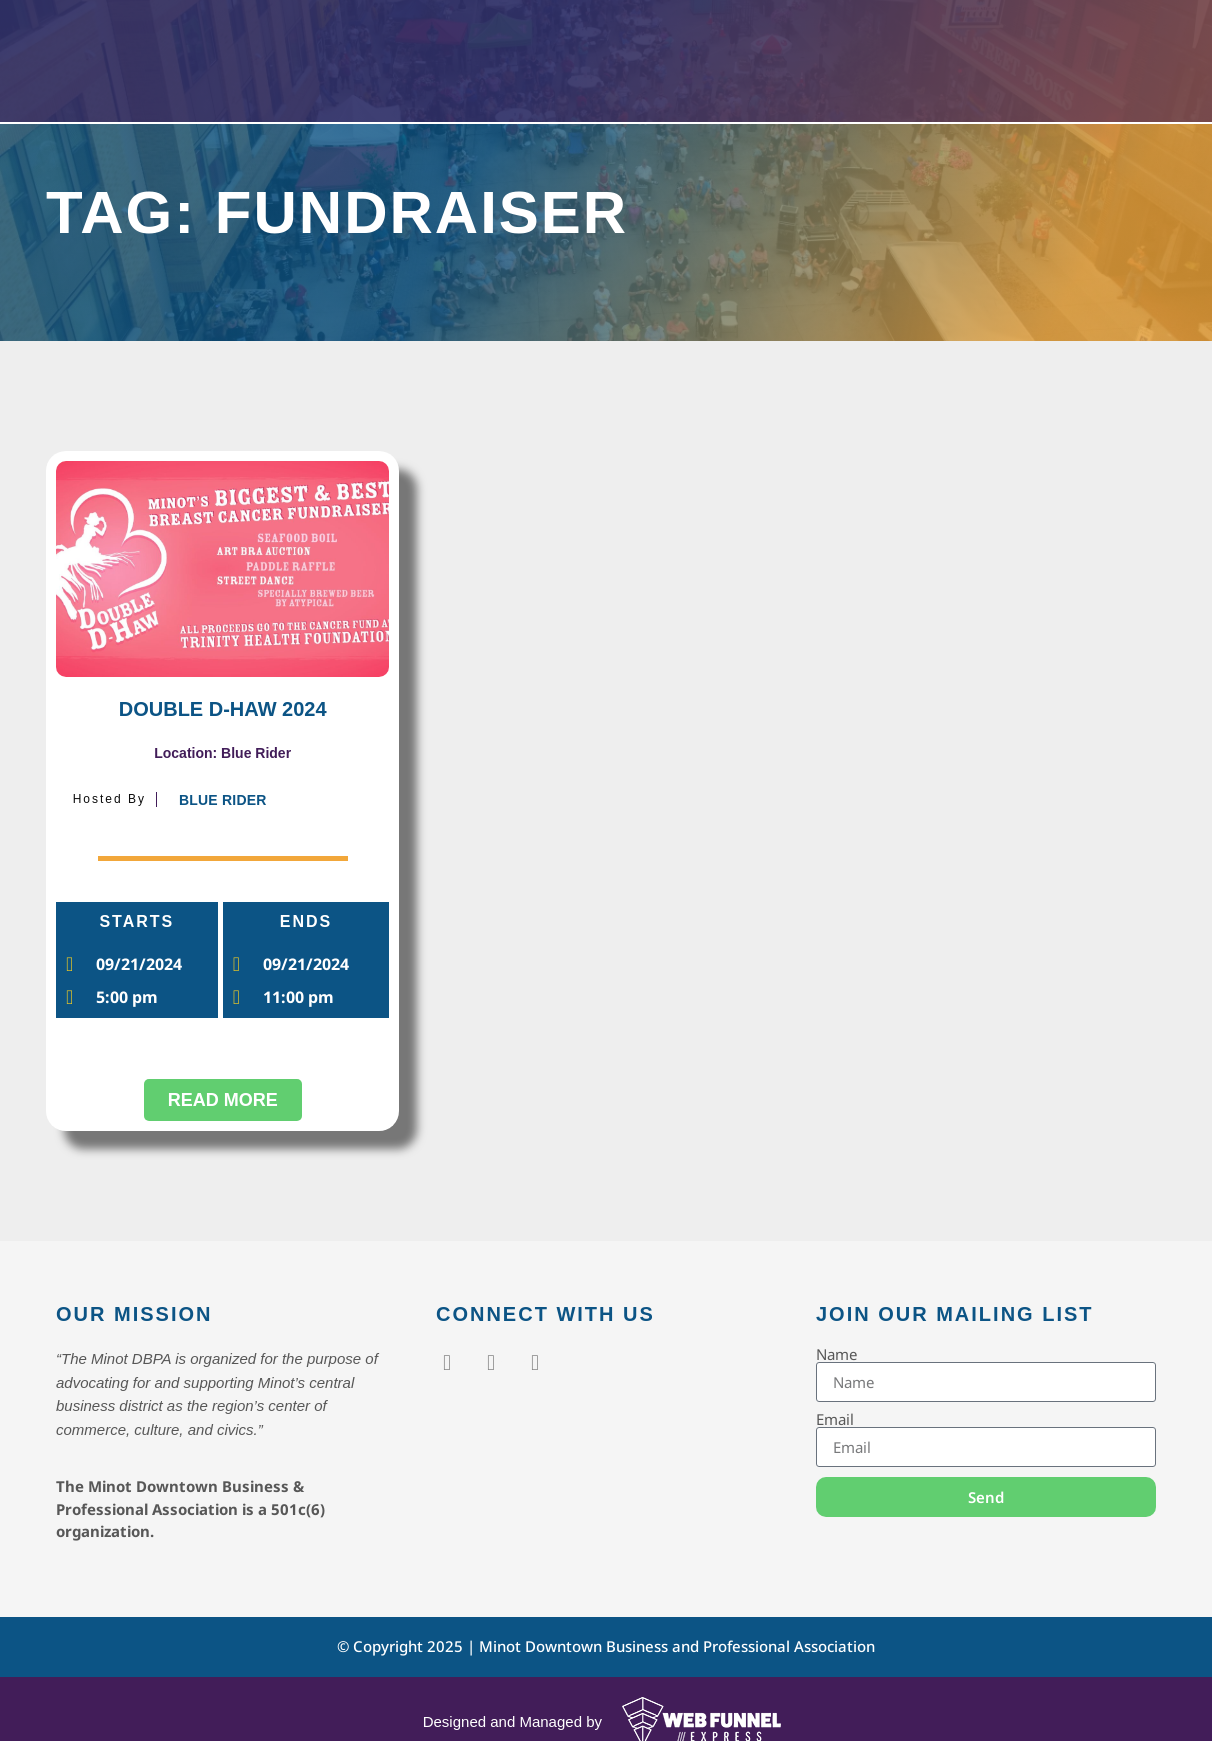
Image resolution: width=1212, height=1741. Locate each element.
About (747, 57)
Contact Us (860, 57)
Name (836, 1354)
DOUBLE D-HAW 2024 (223, 709)
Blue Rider (223, 800)
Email (835, 1419)
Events (516, 57)
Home (422, 57)
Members (634, 57)
